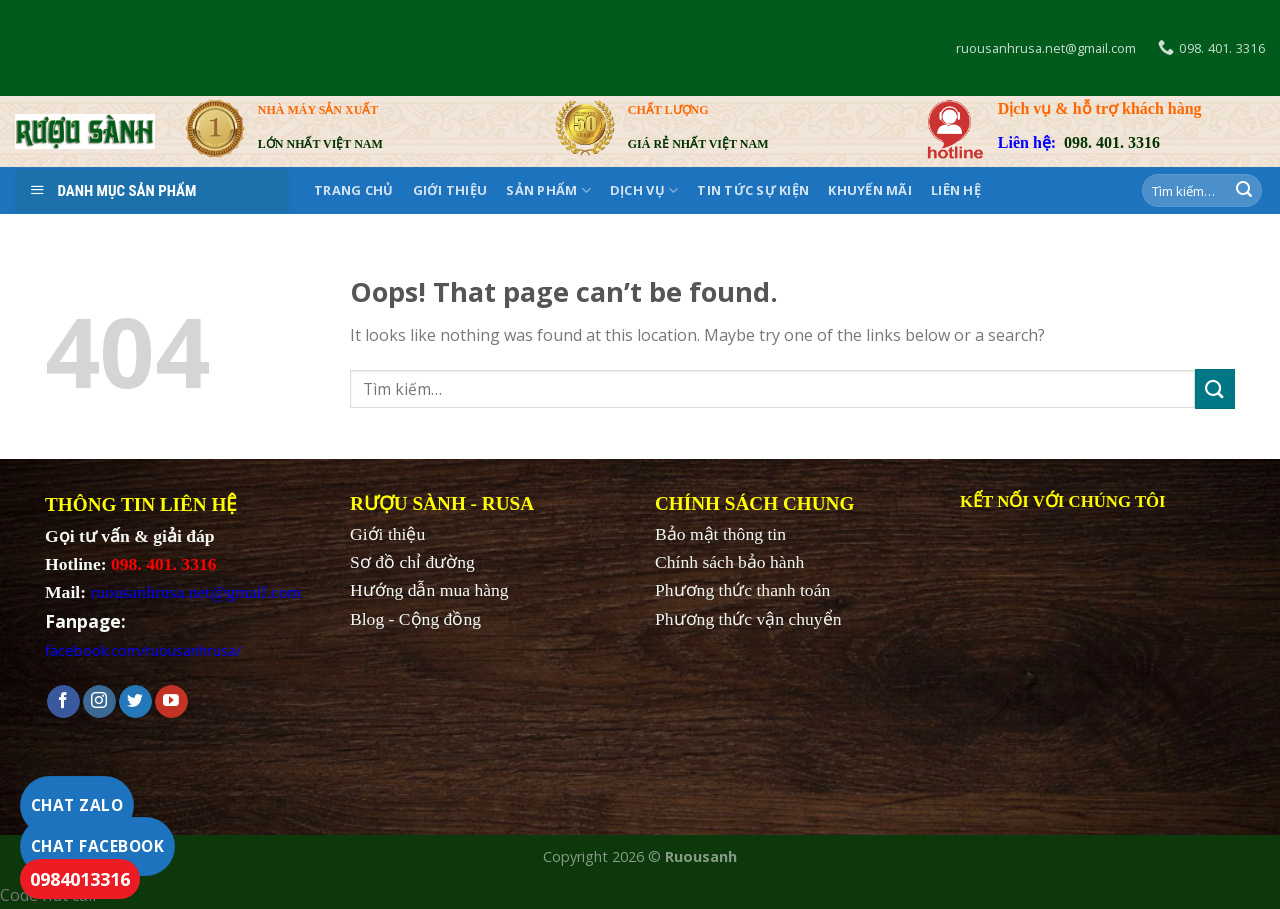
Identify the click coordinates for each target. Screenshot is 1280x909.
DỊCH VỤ (644, 190)
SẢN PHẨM (548, 190)
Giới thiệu (450, 190)
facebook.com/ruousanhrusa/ (143, 650)
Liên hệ (956, 190)
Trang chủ (353, 190)
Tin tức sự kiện (753, 190)
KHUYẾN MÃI (870, 190)
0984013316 (80, 879)
